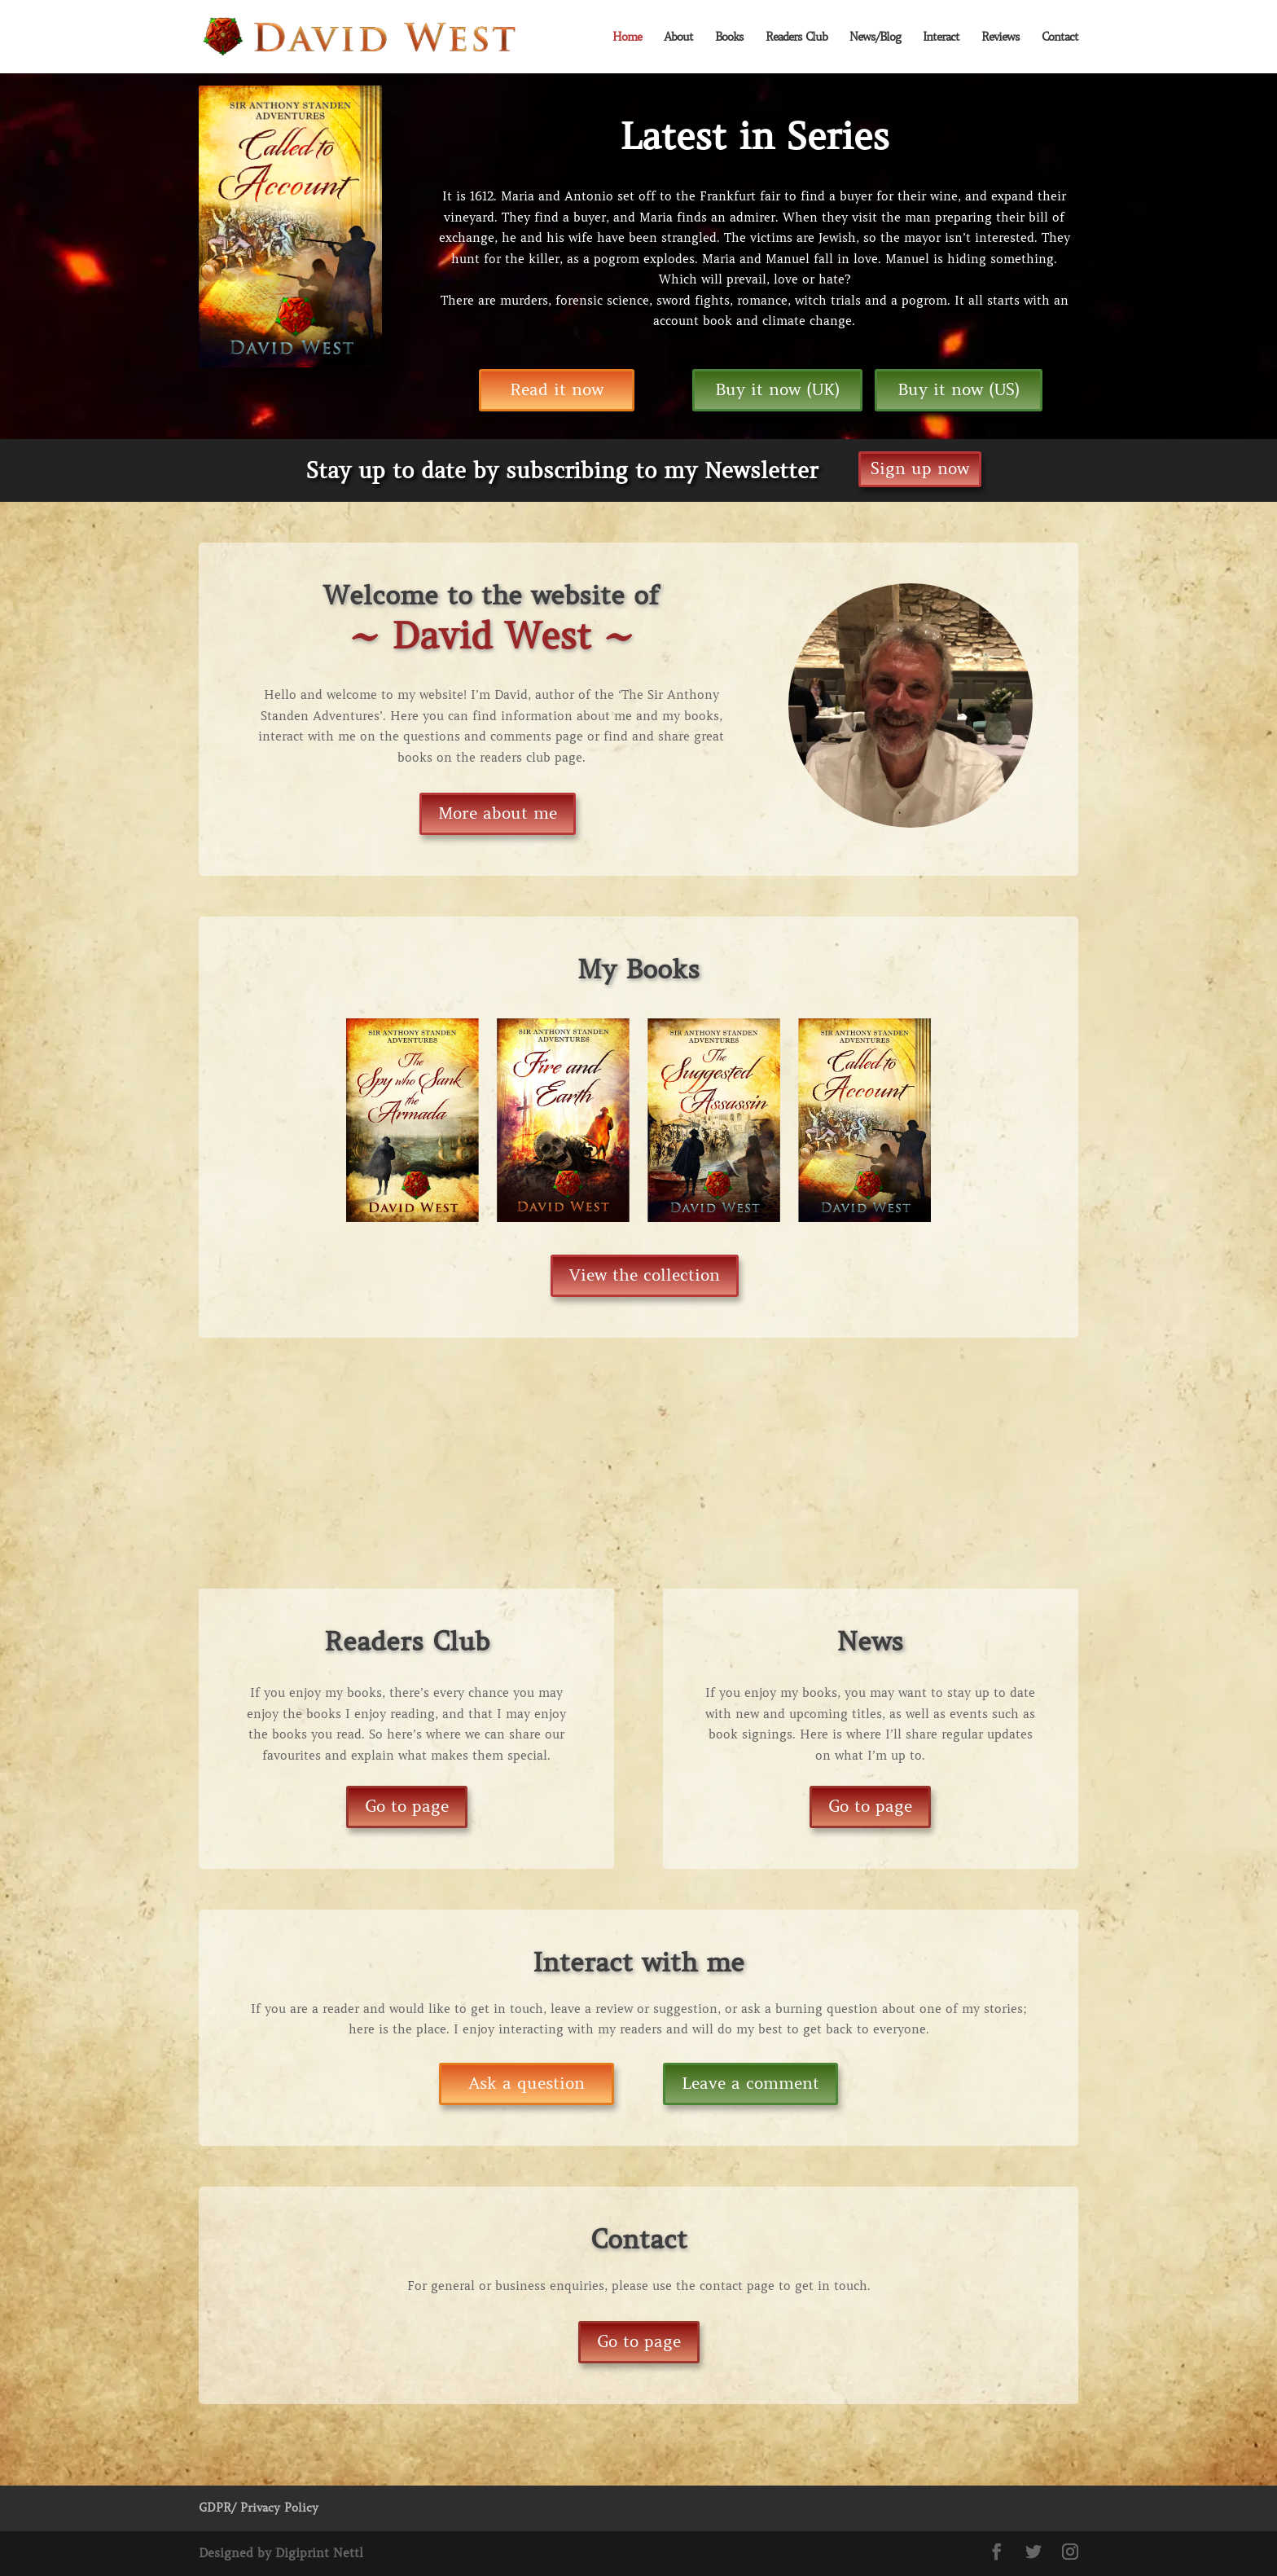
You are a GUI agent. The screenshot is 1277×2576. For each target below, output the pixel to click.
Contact (1060, 37)
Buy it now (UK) (777, 390)
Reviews (1000, 37)
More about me (497, 813)
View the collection (644, 1275)
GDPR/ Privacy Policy (258, 2507)
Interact (941, 37)
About (678, 37)
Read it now (556, 390)
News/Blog (875, 37)
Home (627, 37)
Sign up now (920, 469)
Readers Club (796, 37)
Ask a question (526, 2083)
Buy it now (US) (958, 390)
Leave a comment (750, 2083)
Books (729, 37)
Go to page (407, 1806)
